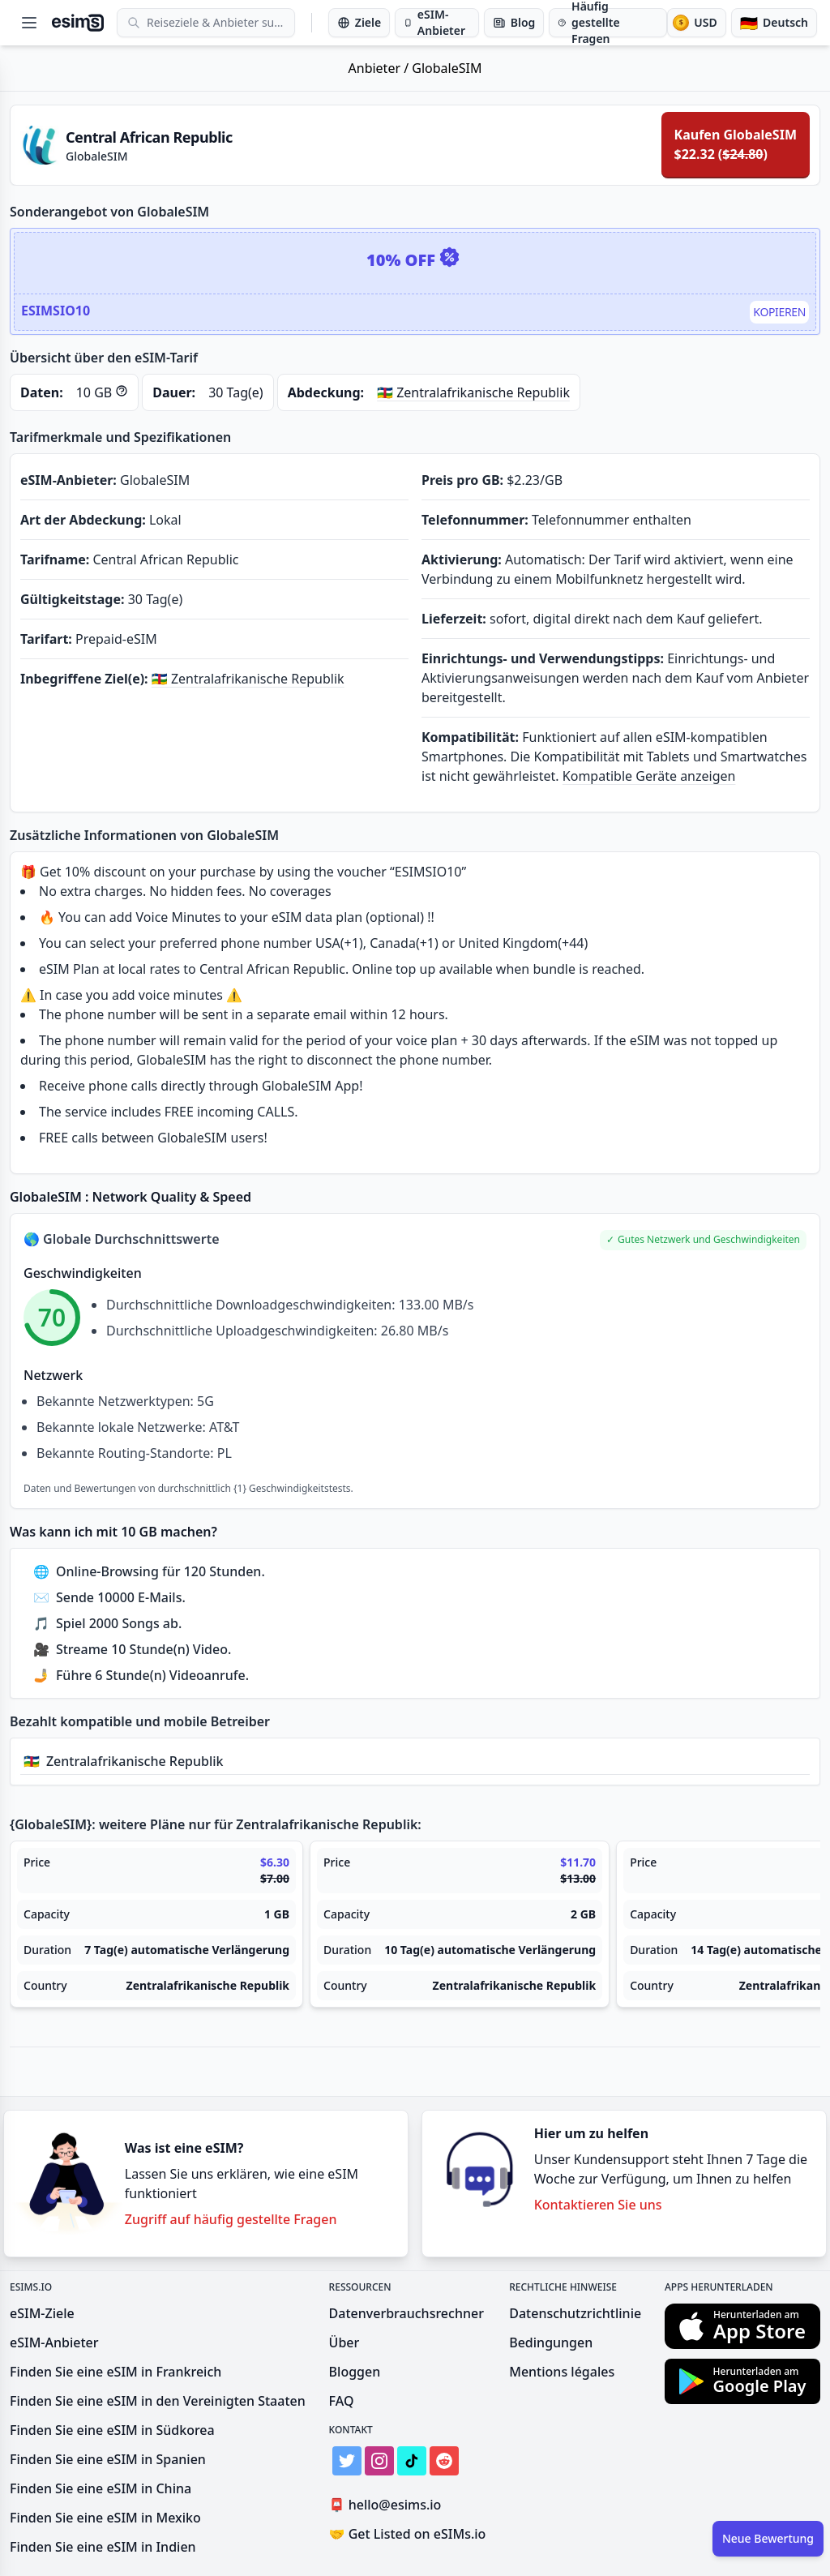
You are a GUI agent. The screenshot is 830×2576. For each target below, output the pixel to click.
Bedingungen (551, 2342)
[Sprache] (774, 22)
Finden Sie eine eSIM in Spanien (108, 2459)
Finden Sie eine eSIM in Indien (103, 2547)
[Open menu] (29, 22)
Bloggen (355, 2372)
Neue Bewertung (768, 2538)
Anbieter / (381, 68)
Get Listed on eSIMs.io (407, 2534)
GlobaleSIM (446, 68)
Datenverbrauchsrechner (406, 2313)
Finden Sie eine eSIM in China (100, 2488)
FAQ (341, 2401)
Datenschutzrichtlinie (575, 2313)
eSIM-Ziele (42, 2313)
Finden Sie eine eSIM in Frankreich (115, 2372)
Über (344, 2342)
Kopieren (779, 311)
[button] (703, 1240)
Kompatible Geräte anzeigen (649, 776)
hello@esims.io (388, 2505)
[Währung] (696, 22)
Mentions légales (561, 2372)
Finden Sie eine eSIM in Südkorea (112, 2430)
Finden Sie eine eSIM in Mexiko (105, 2518)
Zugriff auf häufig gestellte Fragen (231, 2219)
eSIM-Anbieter (54, 2342)
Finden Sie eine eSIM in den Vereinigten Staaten (158, 2401)
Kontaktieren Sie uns (598, 2205)
